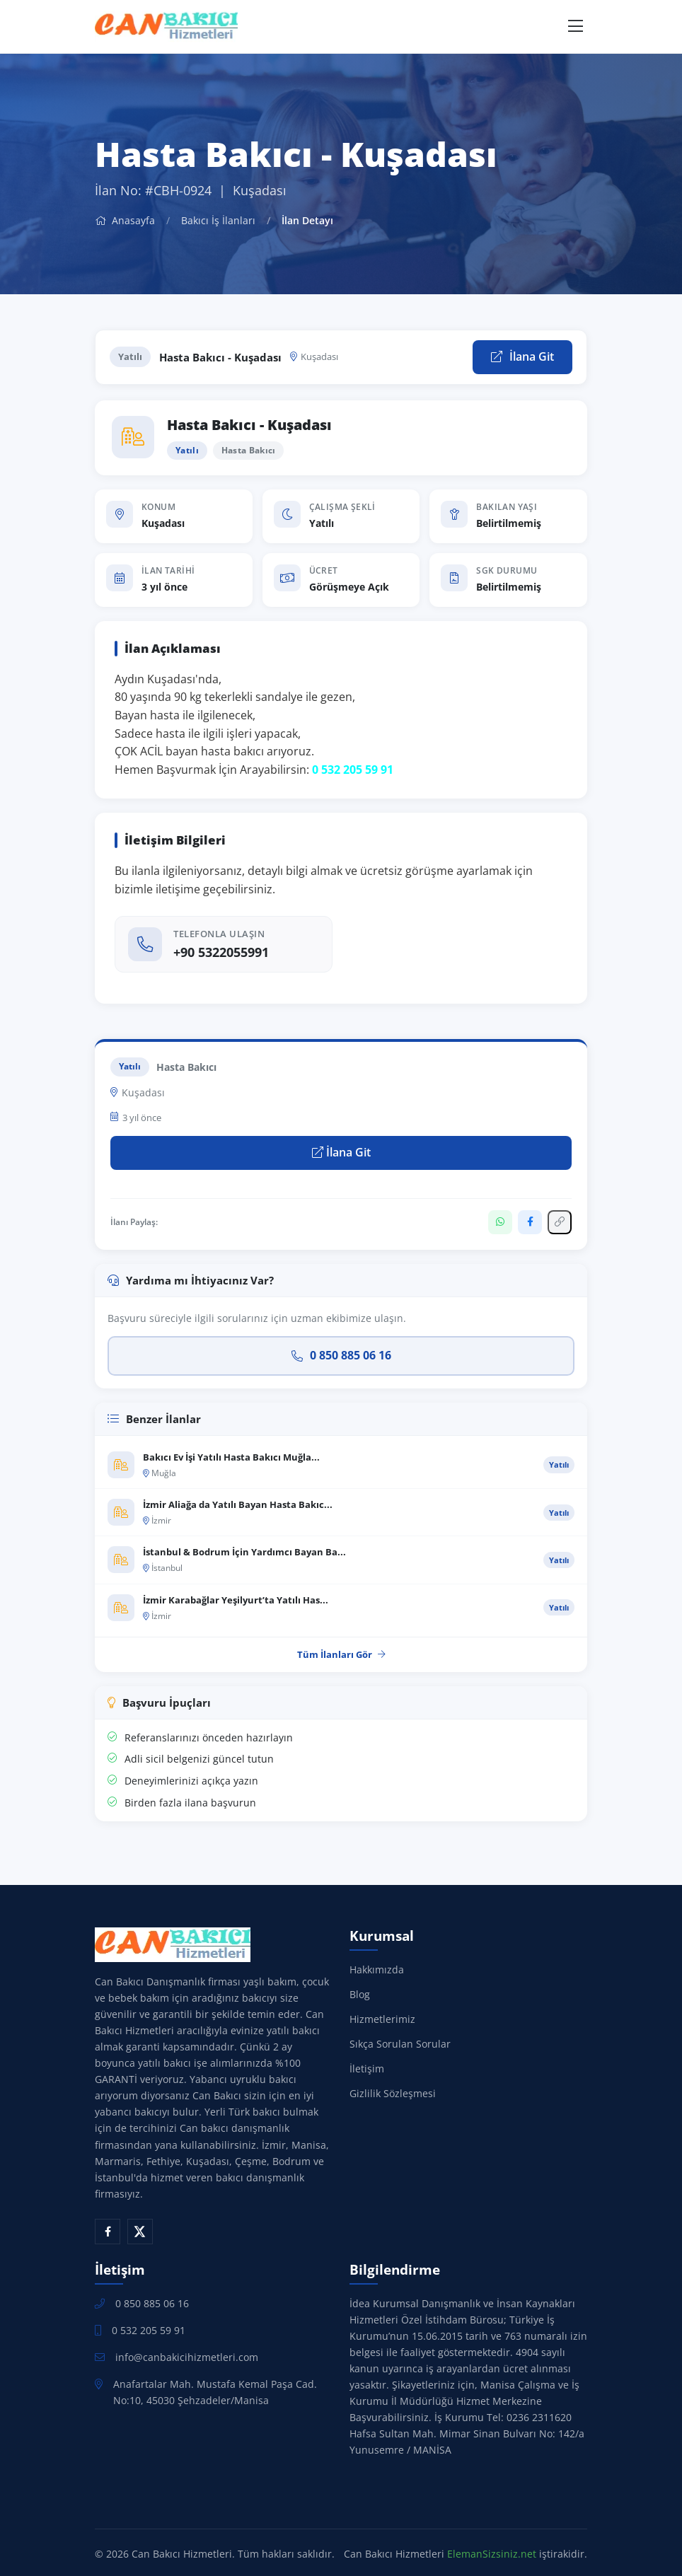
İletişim (366, 2068)
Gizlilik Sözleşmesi (392, 2093)
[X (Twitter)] (140, 2231)
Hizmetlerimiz (382, 2019)
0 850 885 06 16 (341, 1355)
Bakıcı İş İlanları (218, 220)
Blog (359, 1994)
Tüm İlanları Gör (341, 1654)
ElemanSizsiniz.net (491, 2553)
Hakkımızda (376, 1969)
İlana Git (522, 356)
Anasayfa (125, 220)
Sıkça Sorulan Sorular (400, 2043)
